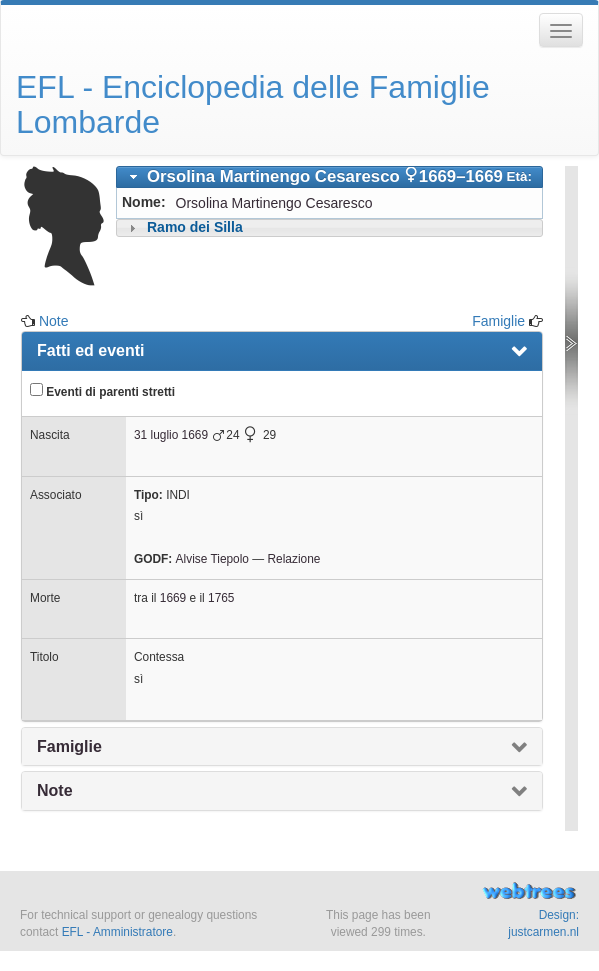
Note (54, 321)
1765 (221, 598)
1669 (173, 598)
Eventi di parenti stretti (102, 391)
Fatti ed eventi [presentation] (91, 350)
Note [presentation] (55, 790)
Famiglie (498, 321)
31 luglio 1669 (171, 435)
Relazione (293, 559)
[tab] (329, 177)
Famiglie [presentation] (69, 746)
